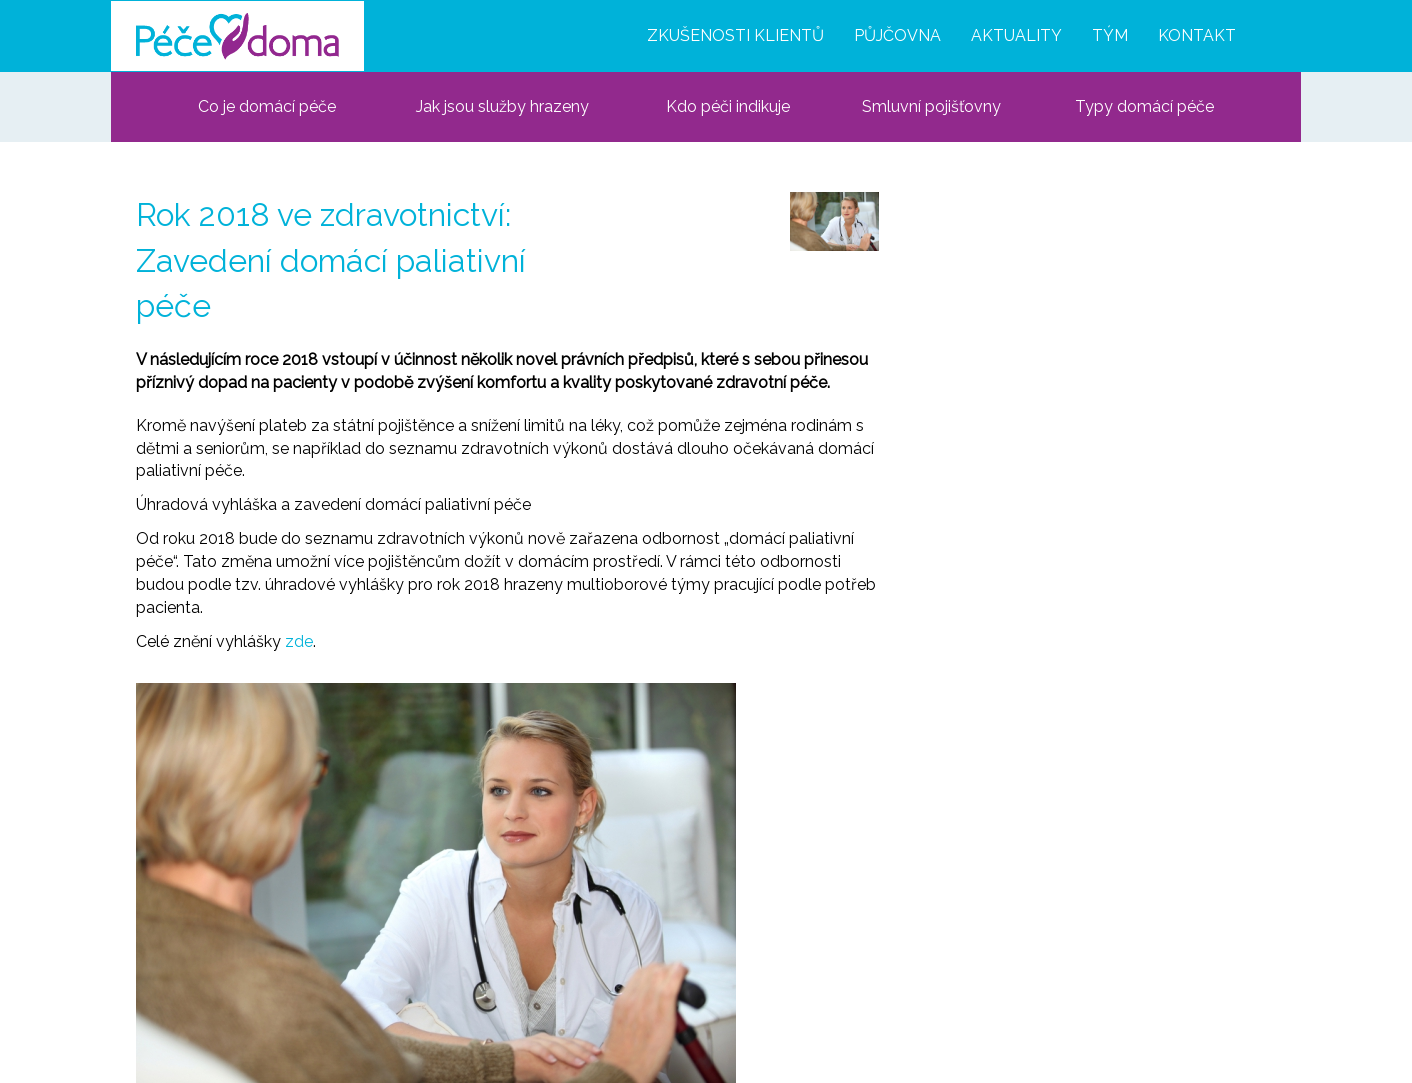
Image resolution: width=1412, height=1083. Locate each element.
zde (299, 641)
